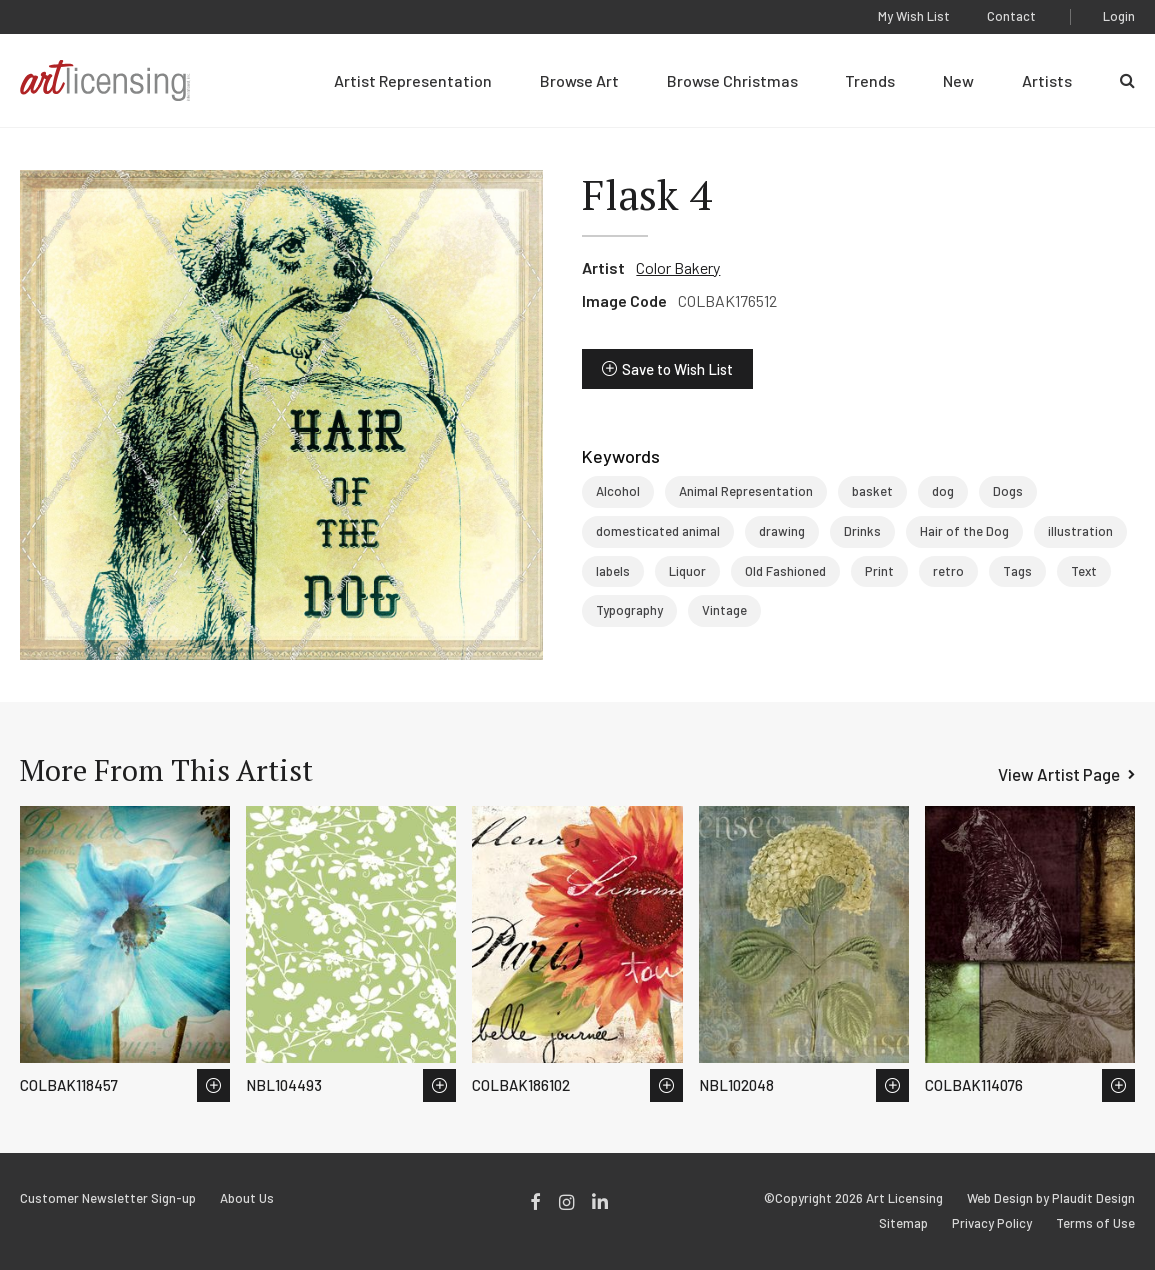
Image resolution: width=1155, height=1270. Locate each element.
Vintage (724, 610)
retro (948, 571)
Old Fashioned (785, 571)
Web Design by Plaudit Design (1051, 1198)
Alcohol (618, 491)
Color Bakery (678, 267)
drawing (782, 531)
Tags (1017, 571)
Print (879, 571)
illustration (1080, 531)
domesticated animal (658, 531)
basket (872, 491)
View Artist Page (1059, 774)
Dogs (1008, 491)
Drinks (862, 531)
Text (1084, 571)
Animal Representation (746, 491)
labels (613, 571)
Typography (629, 610)
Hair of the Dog (964, 531)
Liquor (687, 571)
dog (943, 491)
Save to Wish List (677, 369)
